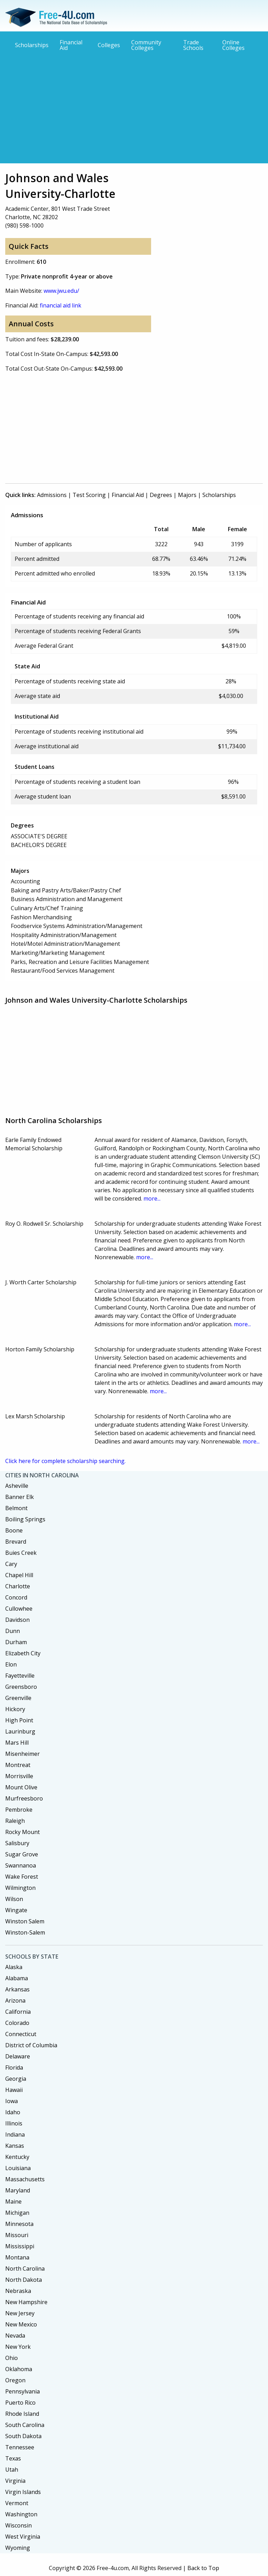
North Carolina (25, 2268)
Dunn (12, 1631)
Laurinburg (20, 1731)
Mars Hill (17, 1742)
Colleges (109, 45)
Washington (21, 2514)
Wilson (14, 1899)
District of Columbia (31, 2045)
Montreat (17, 1765)
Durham (16, 1642)
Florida (14, 2067)
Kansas (14, 2146)
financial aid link (60, 305)
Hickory (15, 1709)
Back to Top (203, 2568)
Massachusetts (25, 2179)
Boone (14, 1530)
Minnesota (19, 2224)
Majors (187, 495)
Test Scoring (89, 495)
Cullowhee (18, 1608)
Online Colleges (233, 45)
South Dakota (23, 2436)
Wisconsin (18, 2525)
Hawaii (14, 2090)
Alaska (13, 1967)
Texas (13, 2458)
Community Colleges (146, 45)
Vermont (16, 2503)
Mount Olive (21, 1787)
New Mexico (21, 2324)
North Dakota (23, 2280)
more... (152, 1198)
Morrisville (19, 1776)
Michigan (17, 2213)
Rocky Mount (22, 1832)
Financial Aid (71, 45)
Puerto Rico (20, 2402)
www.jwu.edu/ (61, 291)
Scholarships (32, 45)
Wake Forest (21, 1876)
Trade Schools (193, 45)
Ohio (11, 2358)
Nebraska (18, 2291)
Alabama (16, 1978)
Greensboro (21, 1687)
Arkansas (17, 1989)
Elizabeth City (22, 1653)
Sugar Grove (21, 1854)
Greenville (18, 1698)
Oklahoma (18, 2369)
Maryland (17, 2190)
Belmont (16, 1508)
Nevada (15, 2335)
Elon (11, 1664)
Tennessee (19, 2447)
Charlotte (17, 1586)
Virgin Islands (23, 2492)
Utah (11, 2469)
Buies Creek (21, 1553)
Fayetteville (20, 1675)
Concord (16, 1597)
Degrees (161, 495)
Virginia (15, 2481)
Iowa (11, 2101)
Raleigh (15, 1821)
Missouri (16, 2235)
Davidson (17, 1620)
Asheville (16, 1486)
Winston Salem (24, 1921)
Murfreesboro (24, 1798)
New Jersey (20, 2313)
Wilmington (20, 1888)
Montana (17, 2257)
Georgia (15, 2079)
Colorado (17, 2023)
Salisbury (17, 1843)
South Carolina (24, 2425)
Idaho (12, 2112)
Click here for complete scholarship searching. (65, 1461)
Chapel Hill (19, 1575)
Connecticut (20, 2034)
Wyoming (17, 2548)
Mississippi (19, 2246)
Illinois (13, 2123)
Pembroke (18, 1809)
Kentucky (17, 2157)
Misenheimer (22, 1754)
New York (18, 2347)
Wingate (16, 1910)
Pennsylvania (22, 2391)
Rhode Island (22, 2414)
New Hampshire (26, 2302)
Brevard (15, 1541)
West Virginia (22, 2536)
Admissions (52, 495)
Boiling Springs (25, 1519)
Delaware (17, 2056)
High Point (19, 1720)
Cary (11, 1564)
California (18, 2011)
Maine (13, 2201)
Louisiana (18, 2168)
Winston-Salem (25, 1932)
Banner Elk (19, 1497)
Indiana (15, 2134)
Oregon (15, 2380)
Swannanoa (20, 1865)
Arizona (15, 2000)
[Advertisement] (134, 107)
